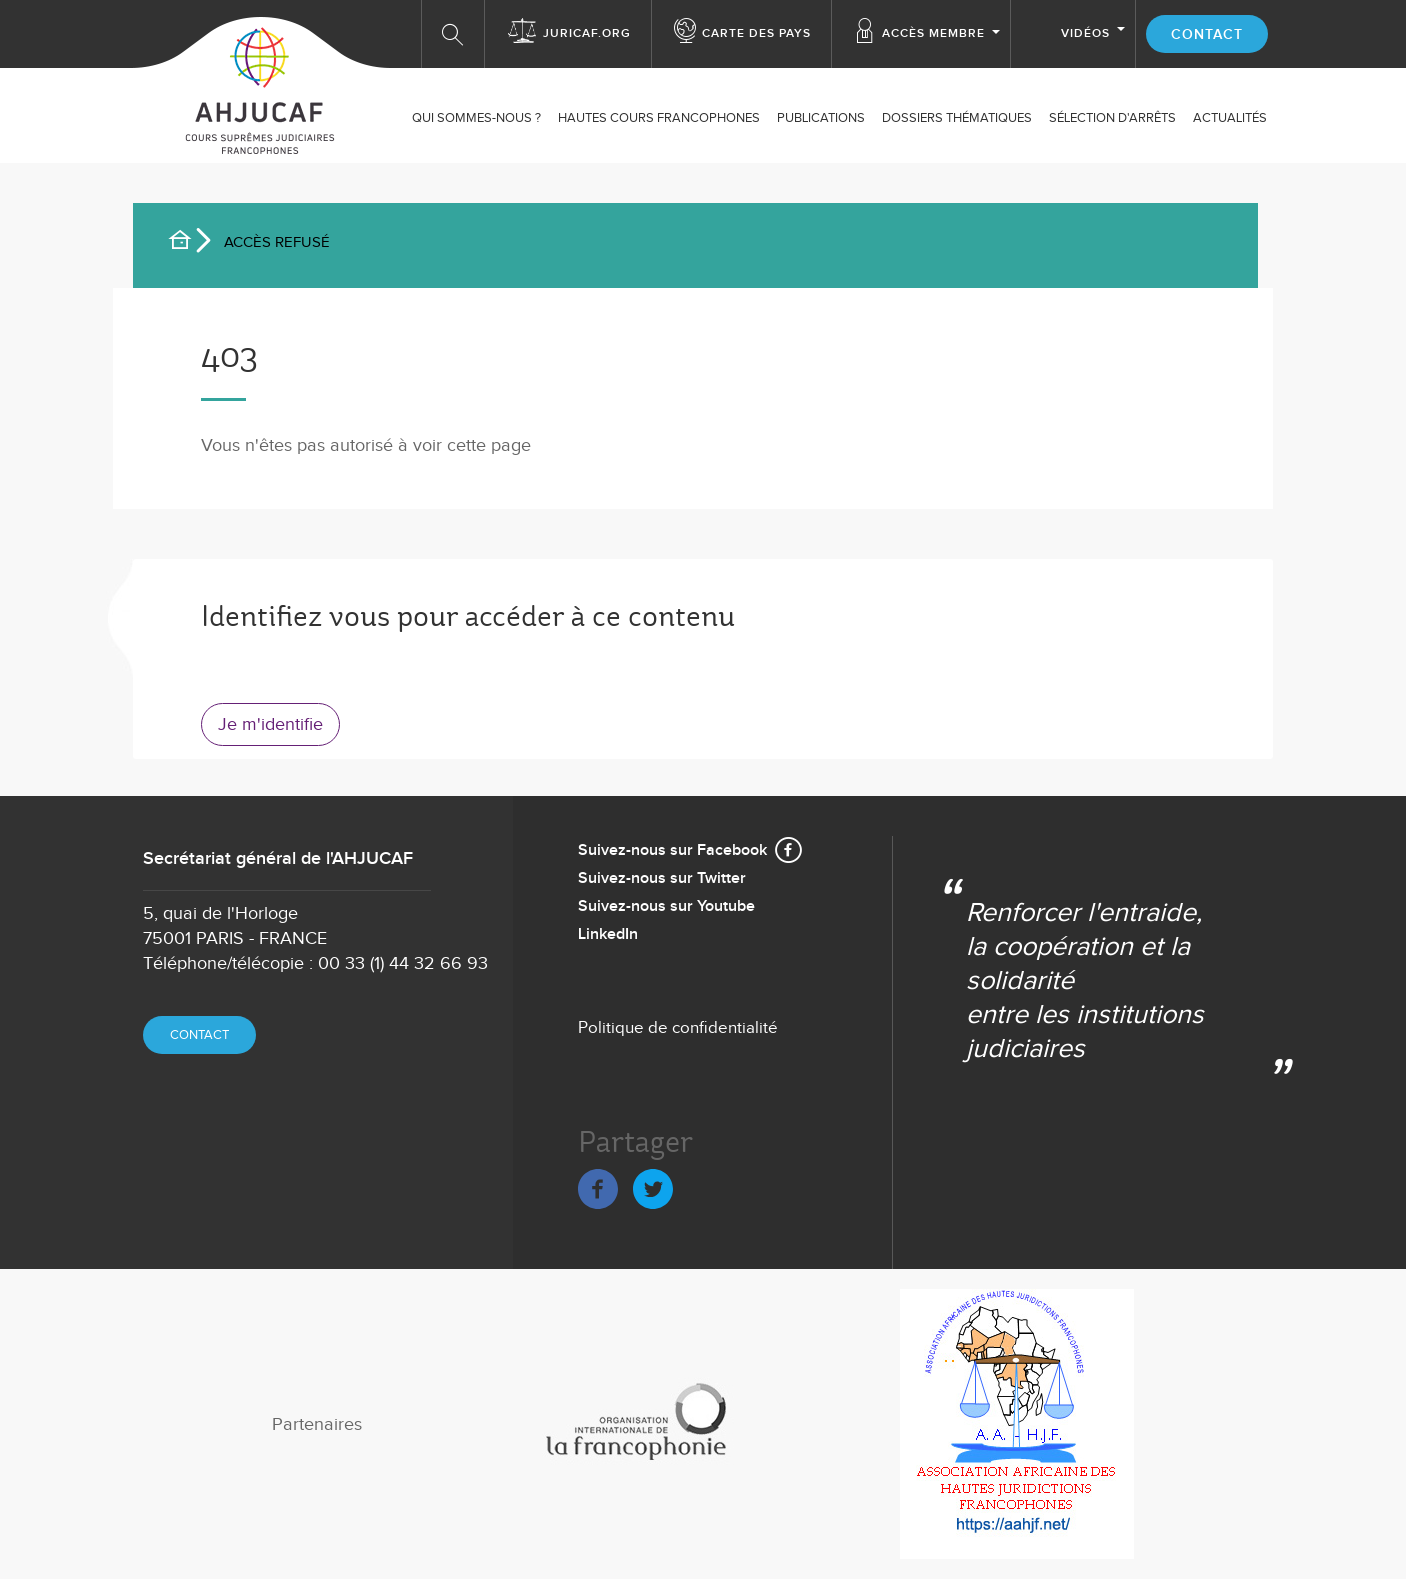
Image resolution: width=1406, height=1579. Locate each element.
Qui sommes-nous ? (476, 118)
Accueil (188, 243)
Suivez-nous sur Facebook (672, 850)
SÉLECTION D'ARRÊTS (1112, 118)
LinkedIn (608, 934)
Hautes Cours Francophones (659, 118)
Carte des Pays (756, 33)
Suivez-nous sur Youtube (666, 906)
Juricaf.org (587, 33)
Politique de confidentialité (678, 1028)
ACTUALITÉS (1230, 118)
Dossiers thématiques (957, 118)
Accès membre (933, 33)
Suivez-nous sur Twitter (662, 878)
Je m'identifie (270, 724)
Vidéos (1085, 33)
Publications (821, 118)
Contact (1207, 34)
